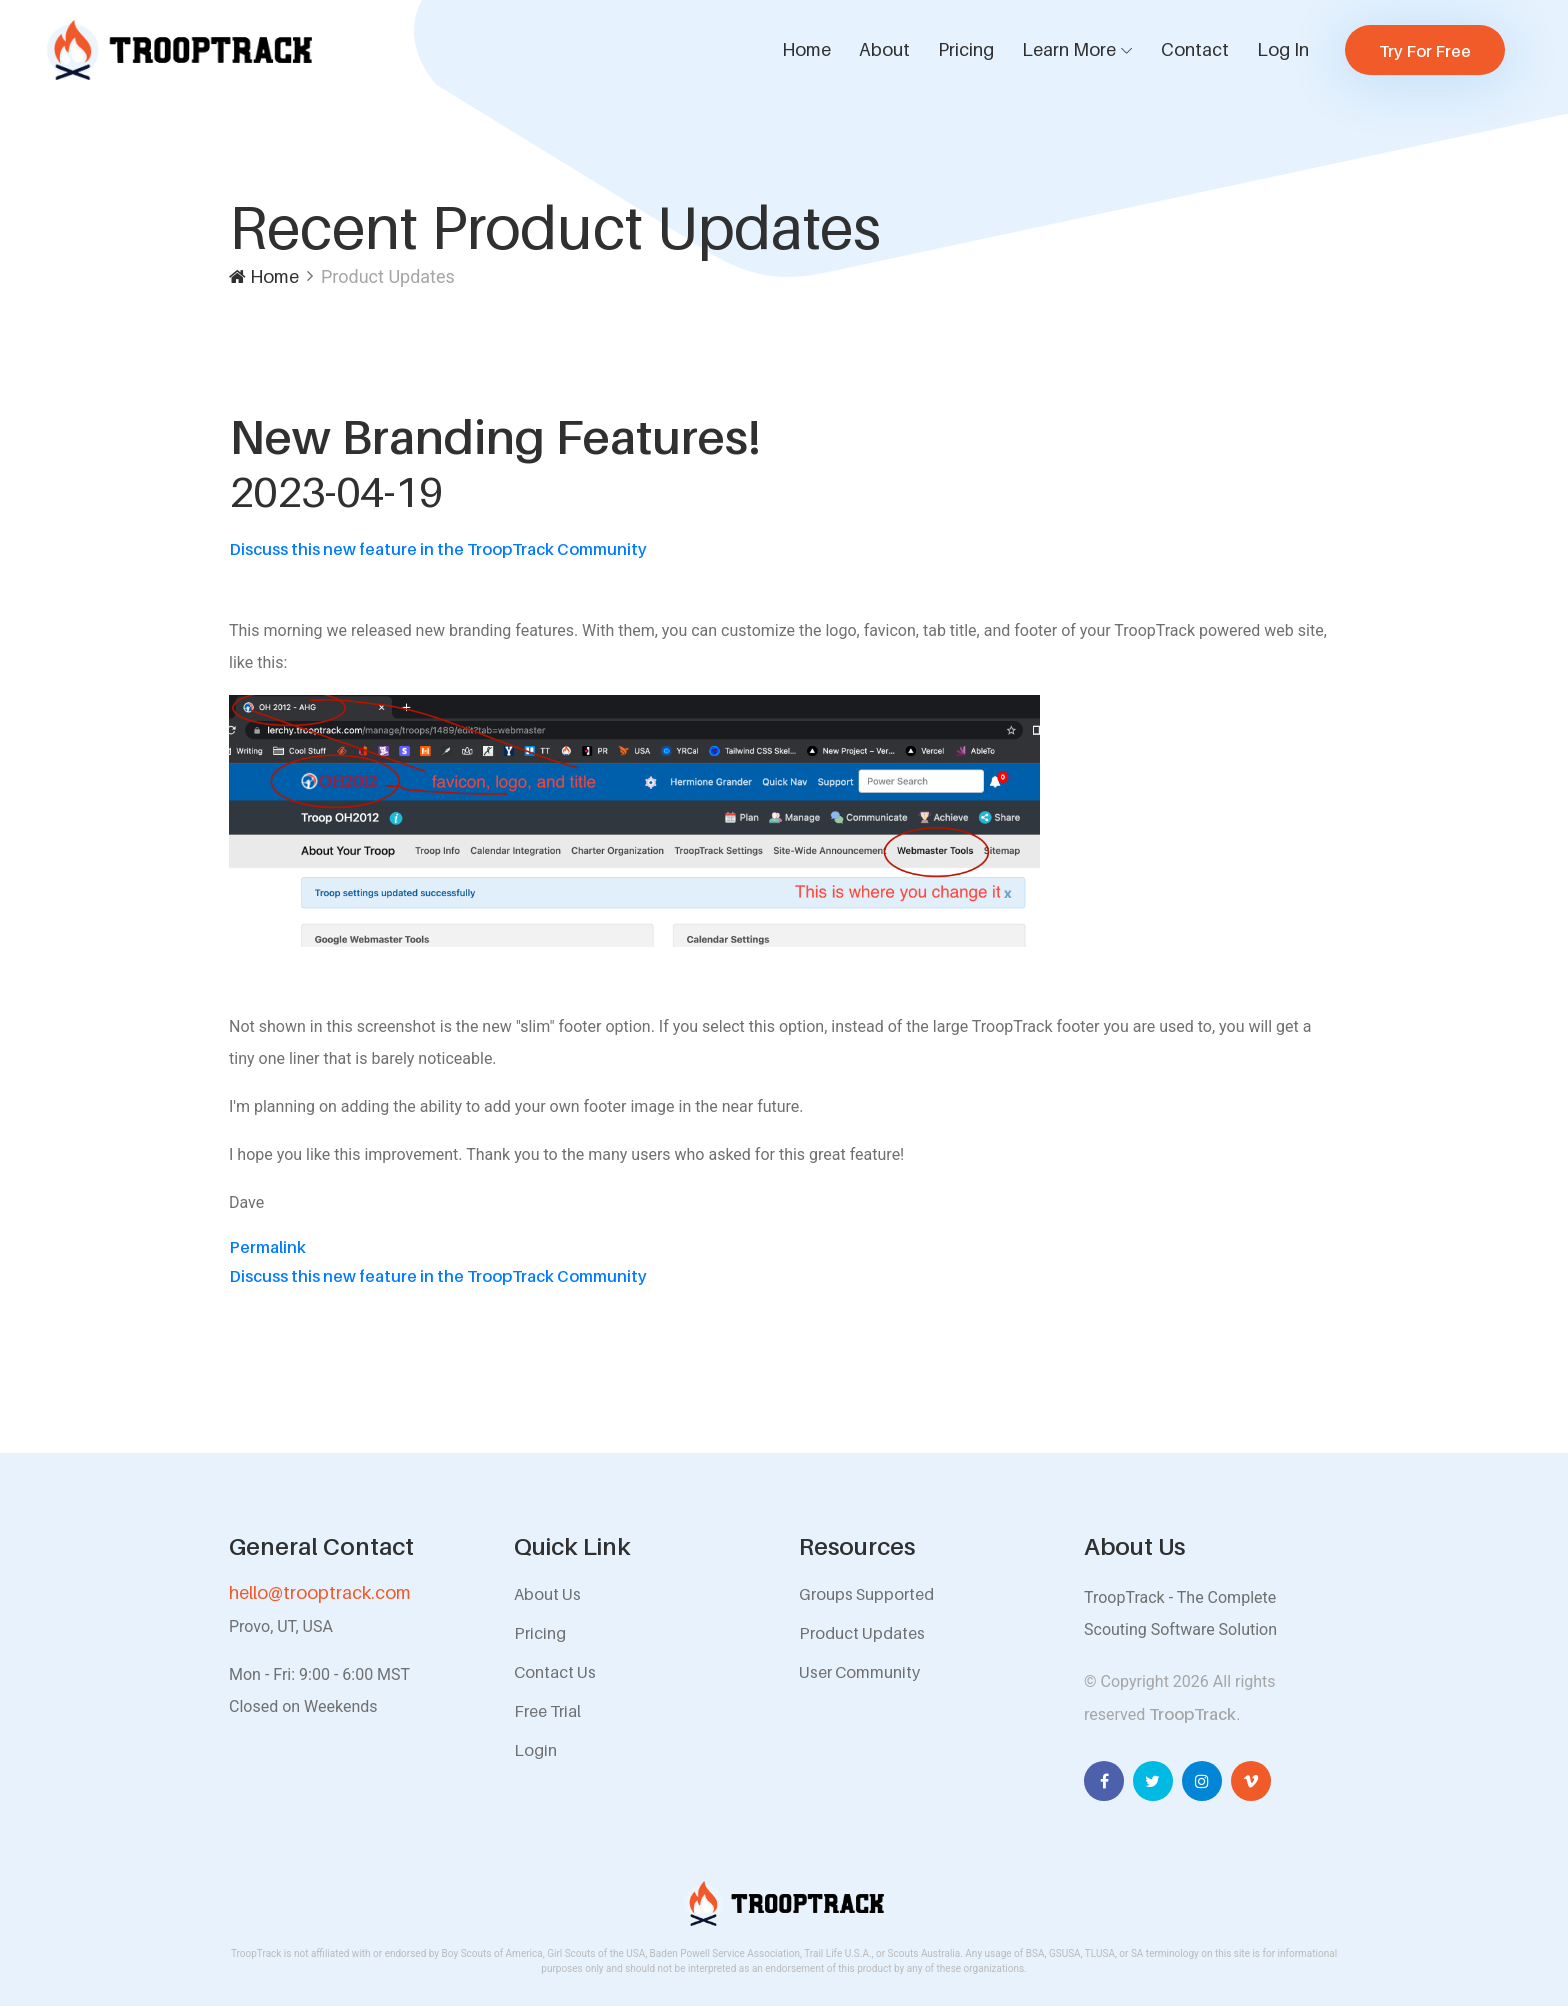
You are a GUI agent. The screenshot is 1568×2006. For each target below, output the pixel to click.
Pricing (966, 49)
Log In (1283, 49)
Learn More (1069, 49)
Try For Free (1425, 51)
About (884, 49)
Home (806, 49)
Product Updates (862, 1633)
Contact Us (555, 1672)
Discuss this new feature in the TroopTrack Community (438, 549)
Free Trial (547, 1711)
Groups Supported (866, 1594)
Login (535, 1750)
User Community (859, 1672)
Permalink (267, 1247)
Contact (1195, 49)
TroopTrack (1192, 1714)
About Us (547, 1594)
